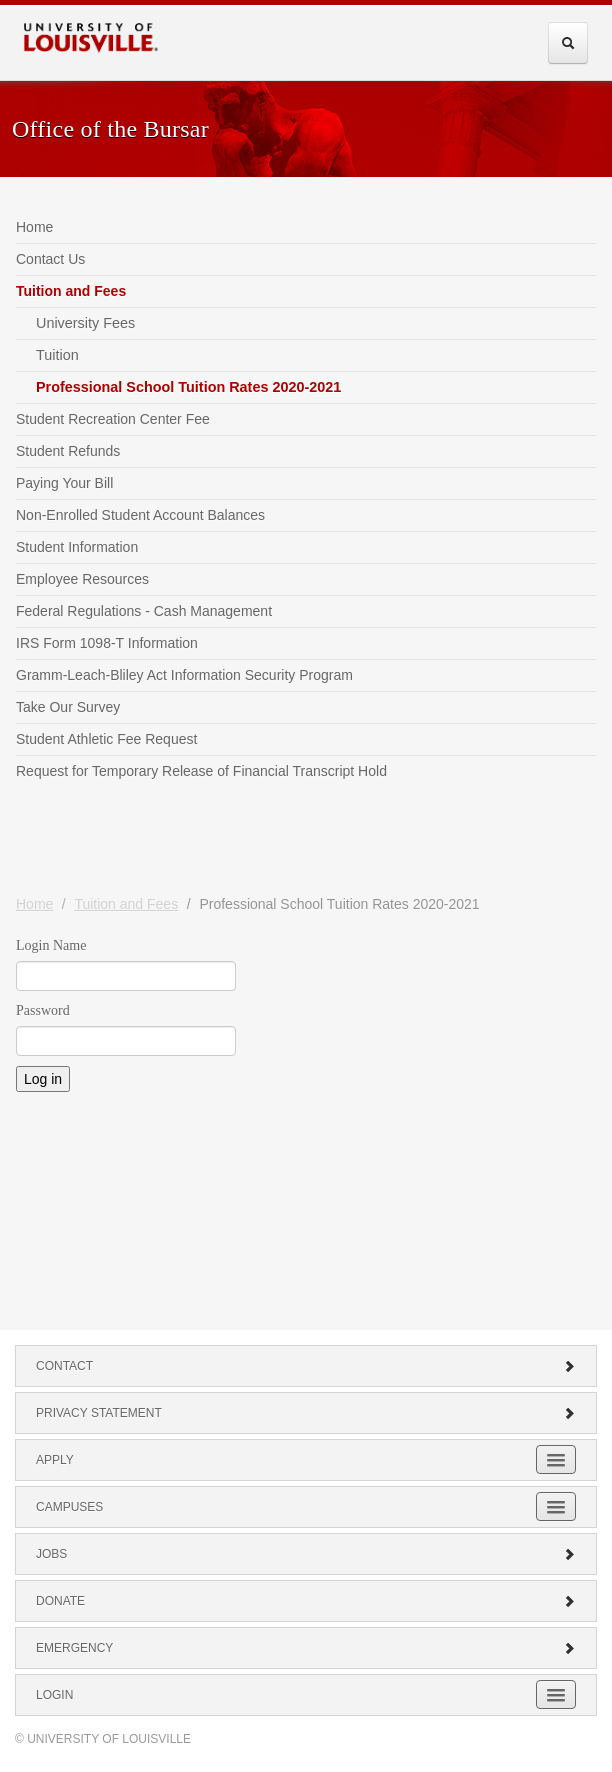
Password (43, 1010)
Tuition (57, 355)
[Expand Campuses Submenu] (556, 1506)
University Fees (85, 323)
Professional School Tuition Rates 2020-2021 (188, 387)
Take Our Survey (68, 707)
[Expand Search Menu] (568, 43)
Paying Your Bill (64, 483)
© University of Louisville (103, 1739)
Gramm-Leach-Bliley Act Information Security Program (184, 675)
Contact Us (50, 259)
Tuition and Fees (71, 291)
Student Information (77, 547)
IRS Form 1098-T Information (107, 643)
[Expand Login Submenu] (556, 1694)
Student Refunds (68, 451)
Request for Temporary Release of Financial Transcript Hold (201, 771)
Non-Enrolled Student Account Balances (140, 515)
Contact (306, 1366)
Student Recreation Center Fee (113, 419)
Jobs (306, 1554)
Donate (306, 1601)
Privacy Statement (306, 1413)
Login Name (51, 945)
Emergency (306, 1648)
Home (34, 227)
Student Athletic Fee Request (106, 739)
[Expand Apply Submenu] (556, 1459)
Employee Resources (82, 579)
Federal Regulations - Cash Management (144, 611)
